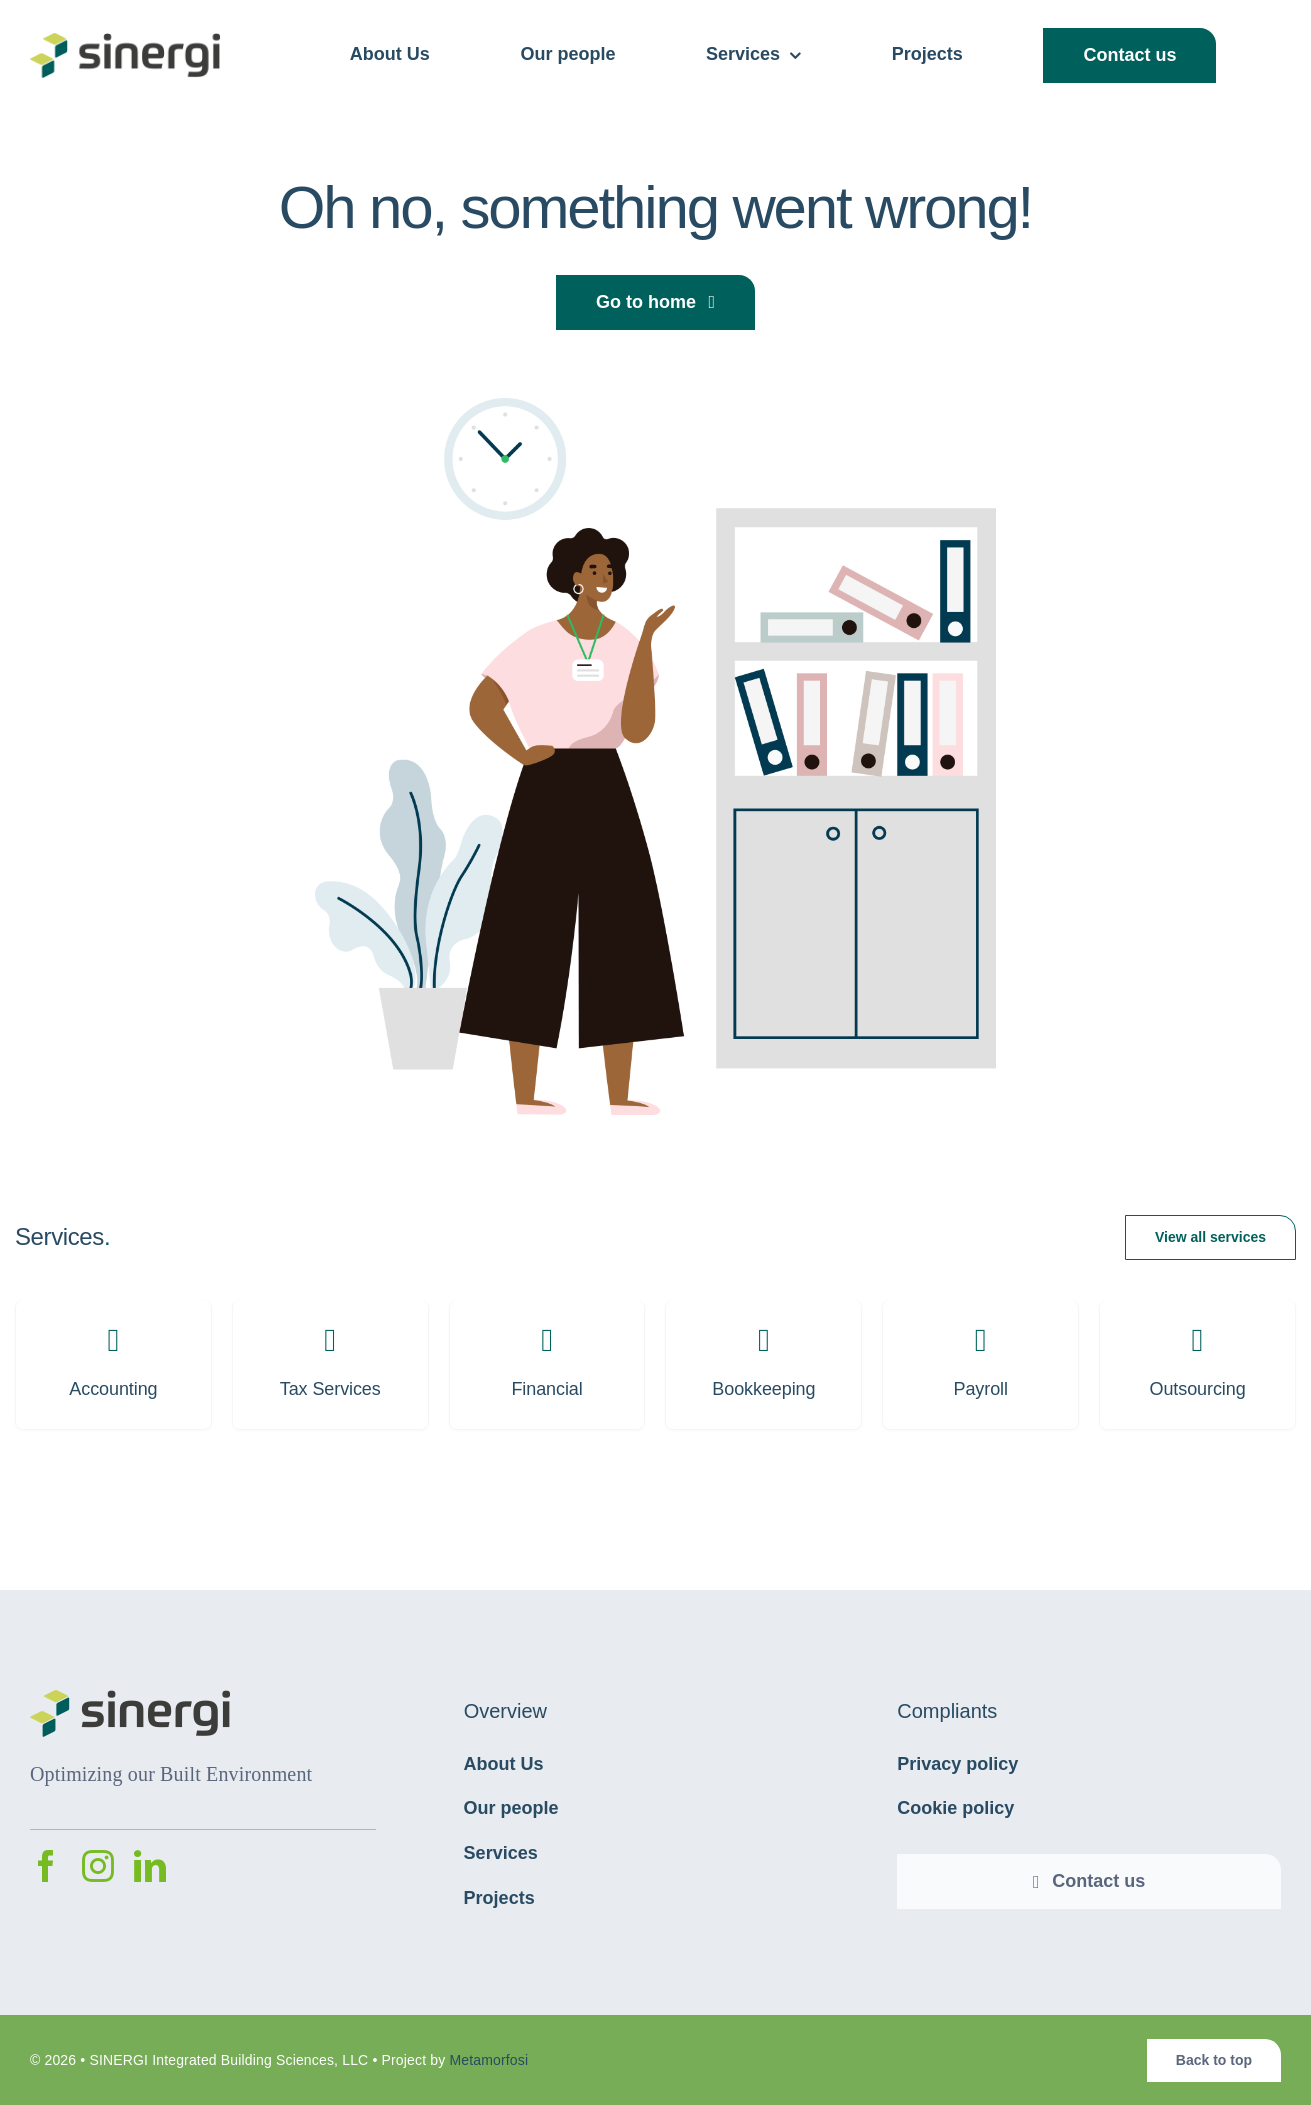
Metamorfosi (488, 2060)
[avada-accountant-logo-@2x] (125, 43)
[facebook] (46, 1866)
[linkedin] (150, 1866)
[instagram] (98, 1866)
